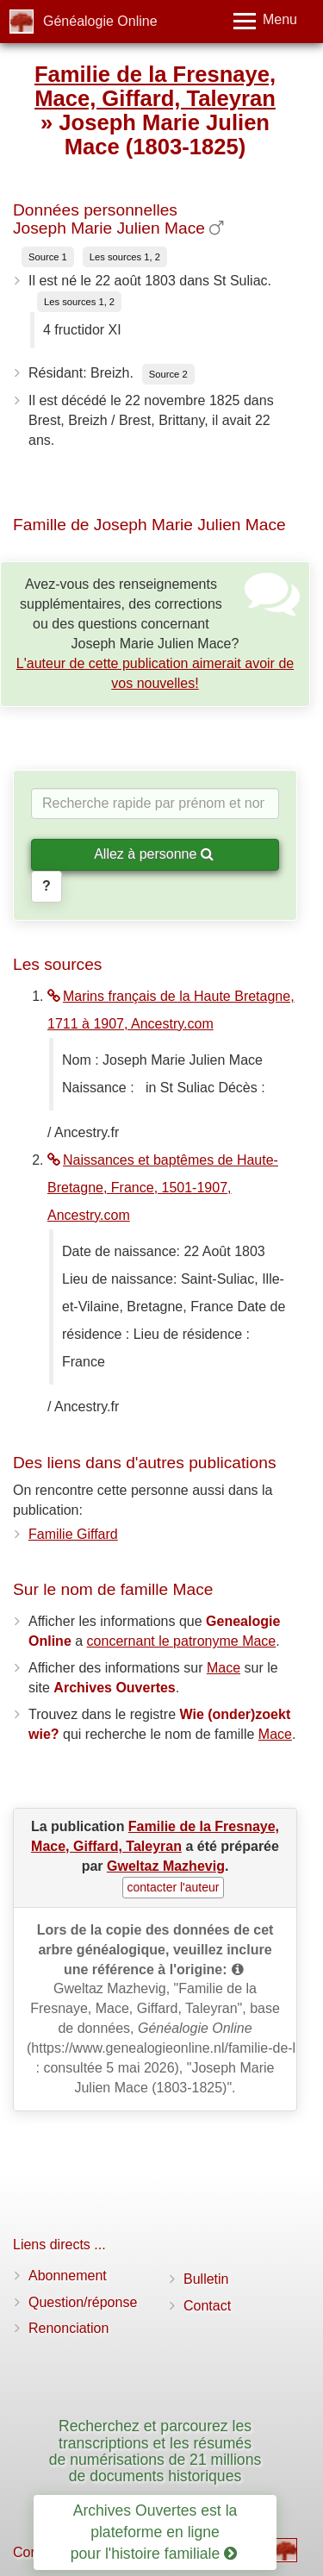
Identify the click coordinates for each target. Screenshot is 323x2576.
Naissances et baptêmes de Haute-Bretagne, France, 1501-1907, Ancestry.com (162, 1187)
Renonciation (68, 2328)
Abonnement (67, 2275)
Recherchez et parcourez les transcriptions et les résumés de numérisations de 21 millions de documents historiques (155, 2451)
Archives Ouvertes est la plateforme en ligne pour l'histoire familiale (154, 2532)
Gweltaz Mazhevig (166, 1866)
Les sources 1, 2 (125, 257)
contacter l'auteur (173, 1887)
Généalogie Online (100, 21)
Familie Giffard (73, 1534)
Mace (223, 1667)
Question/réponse (82, 2302)
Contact (207, 2305)
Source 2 (168, 374)
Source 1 (47, 257)
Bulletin (205, 2279)
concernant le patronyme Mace (181, 1641)
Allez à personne (154, 854)
